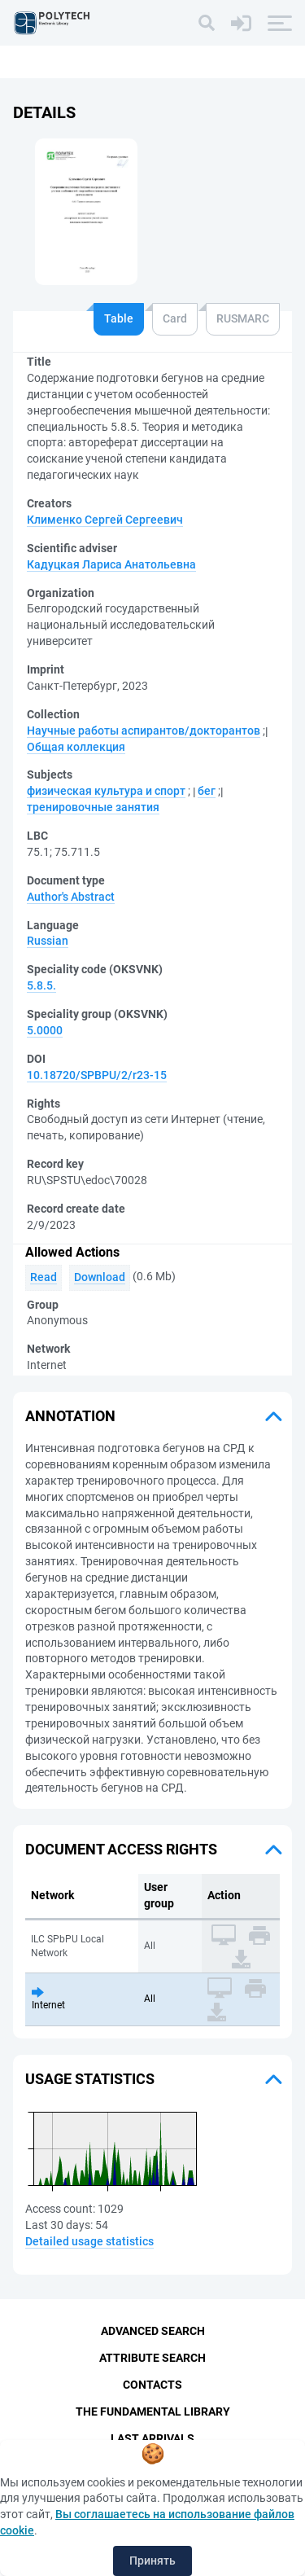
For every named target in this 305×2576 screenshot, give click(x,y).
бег (207, 790)
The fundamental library (153, 2411)
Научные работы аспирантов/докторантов (143, 730)
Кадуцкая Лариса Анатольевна (111, 564)
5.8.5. (41, 985)
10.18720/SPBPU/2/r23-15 (97, 1075)
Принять (152, 2560)
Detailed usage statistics (89, 2241)
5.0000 (45, 1030)
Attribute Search (152, 2357)
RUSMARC (242, 318)
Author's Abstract (71, 896)
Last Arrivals (152, 2438)
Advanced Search (153, 2330)
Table (118, 318)
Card (175, 318)
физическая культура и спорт (106, 790)
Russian (47, 940)
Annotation (70, 1415)
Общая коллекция (76, 746)
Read (43, 1277)
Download (99, 1277)
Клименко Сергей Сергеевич (105, 519)
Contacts (152, 2384)
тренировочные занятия (93, 807)
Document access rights (121, 1849)
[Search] (206, 23)
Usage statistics (90, 2078)
